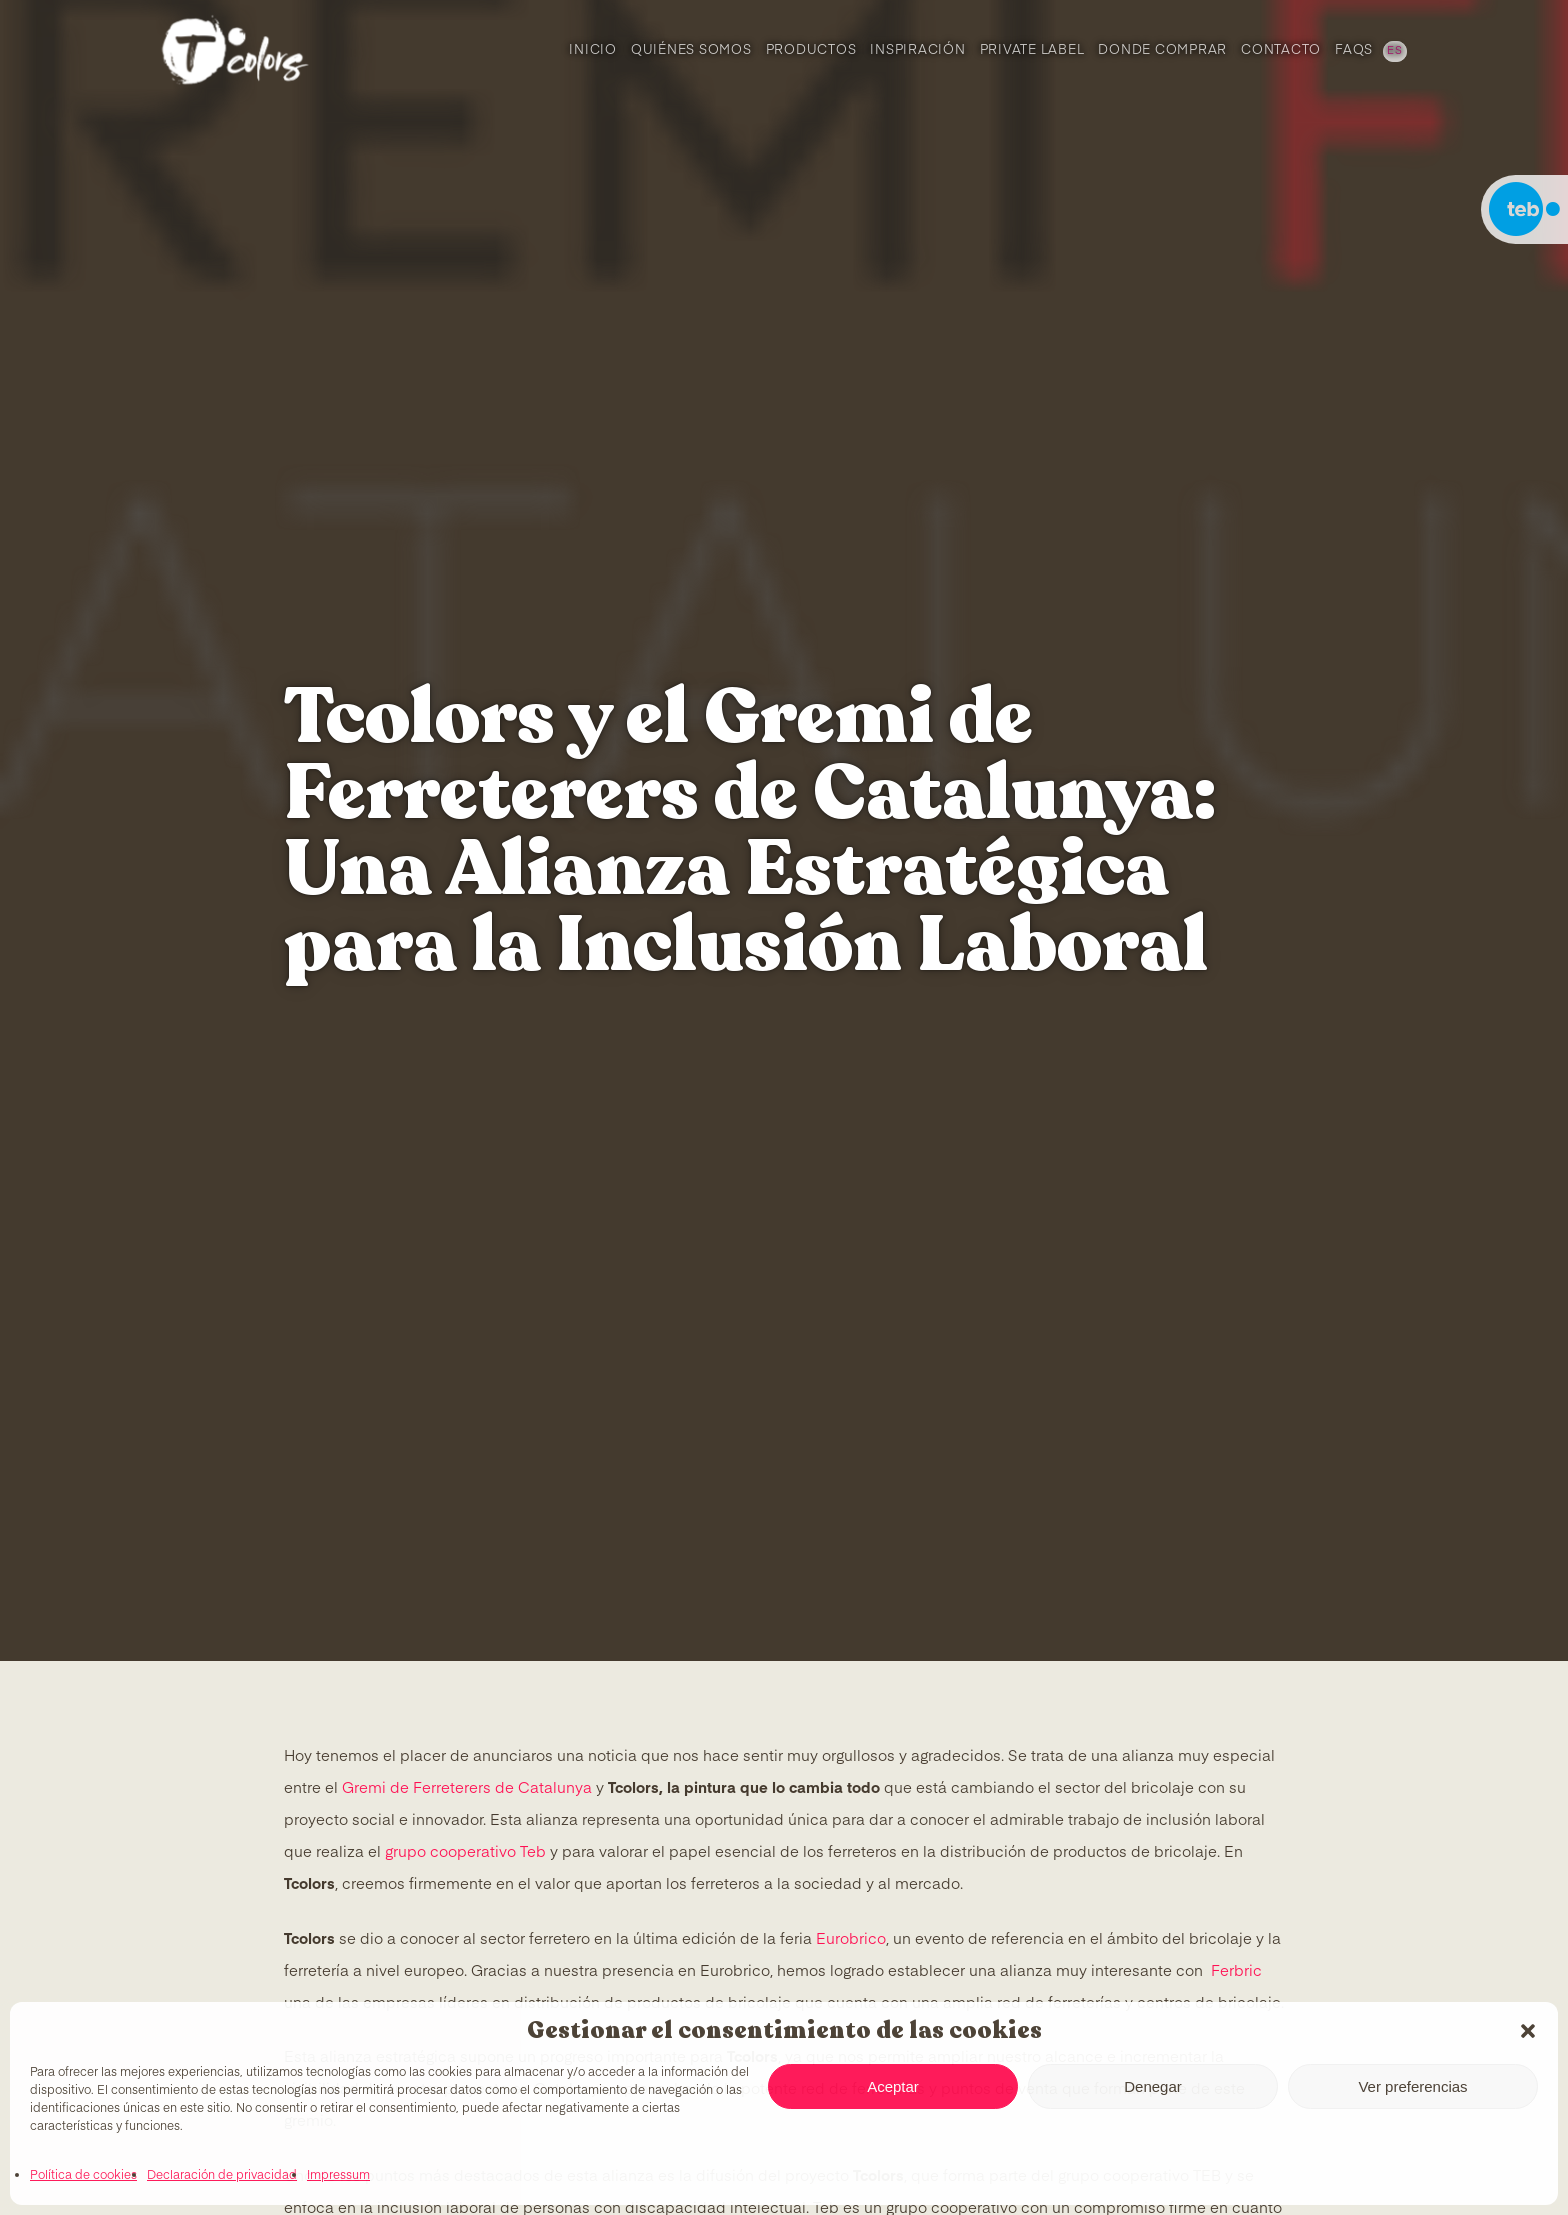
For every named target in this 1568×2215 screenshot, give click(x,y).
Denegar (1153, 2086)
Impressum (338, 2176)
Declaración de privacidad (222, 2176)
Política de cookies (83, 2176)
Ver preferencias (1412, 2086)
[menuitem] (1393, 50)
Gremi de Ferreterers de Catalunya (467, 1788)
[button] (1528, 2031)
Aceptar (893, 2086)
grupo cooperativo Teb (465, 1852)
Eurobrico (851, 1939)
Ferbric (1236, 1971)
